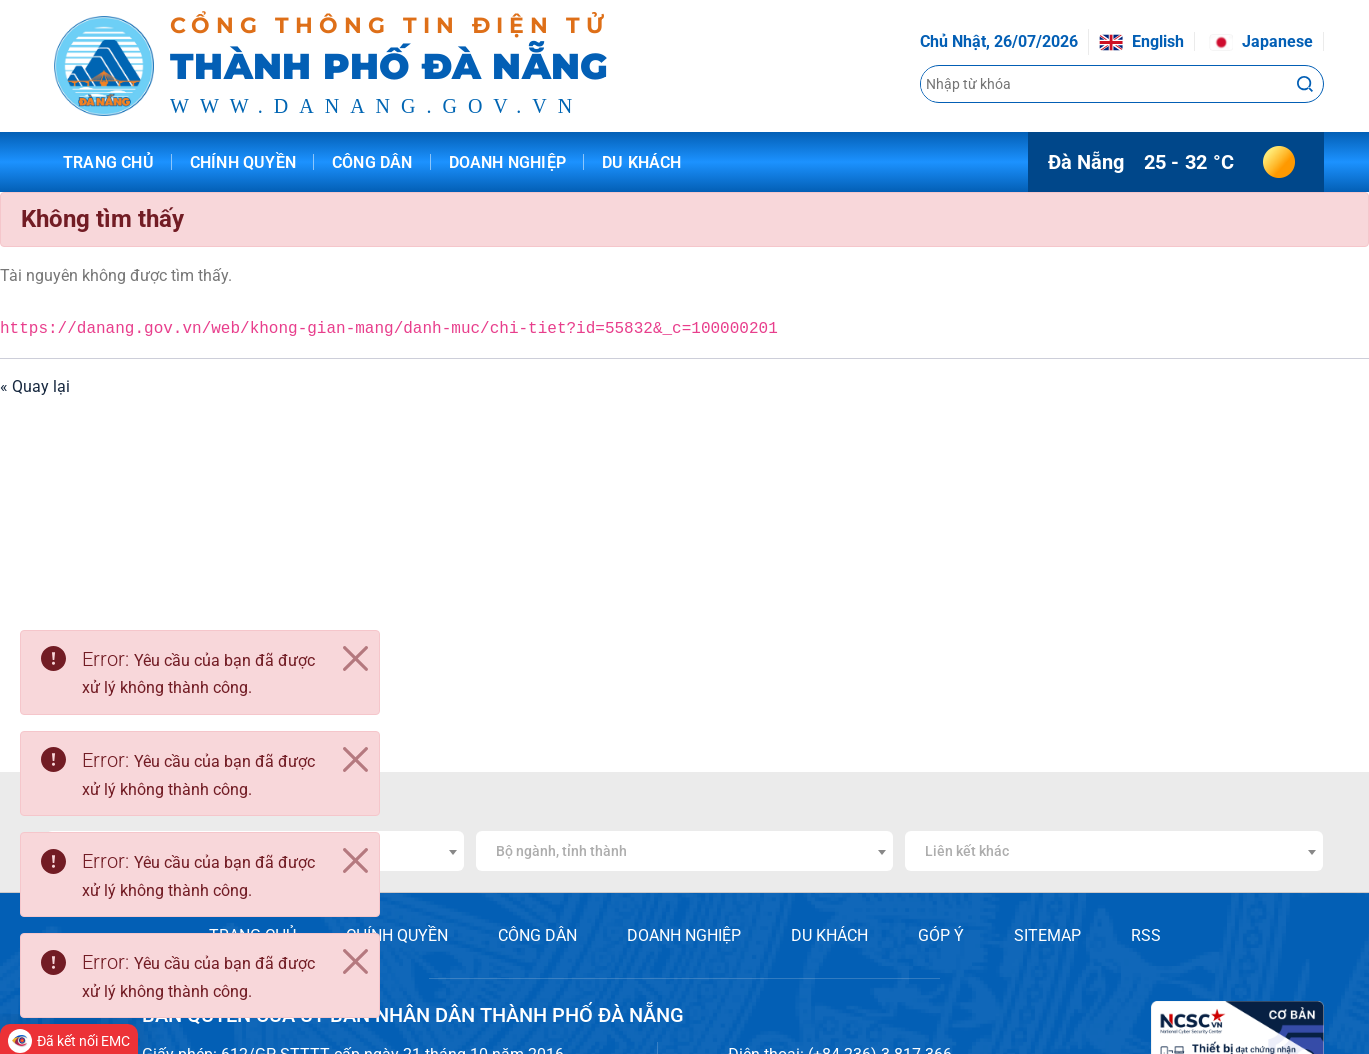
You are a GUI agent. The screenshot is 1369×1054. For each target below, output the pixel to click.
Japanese (1261, 41)
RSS (1146, 935)
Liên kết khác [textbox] (967, 851)
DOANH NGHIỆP (684, 935)
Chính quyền (243, 162)
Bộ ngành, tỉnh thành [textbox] (561, 851)
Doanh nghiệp (507, 162)
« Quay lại (35, 386)
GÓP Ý (941, 935)
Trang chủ (108, 162)
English (1141, 41)
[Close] (355, 659)
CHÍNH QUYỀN (397, 935)
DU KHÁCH (829, 935)
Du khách (642, 162)
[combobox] (685, 851)
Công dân (372, 162)
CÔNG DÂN (537, 935)
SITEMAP (1047, 935)
